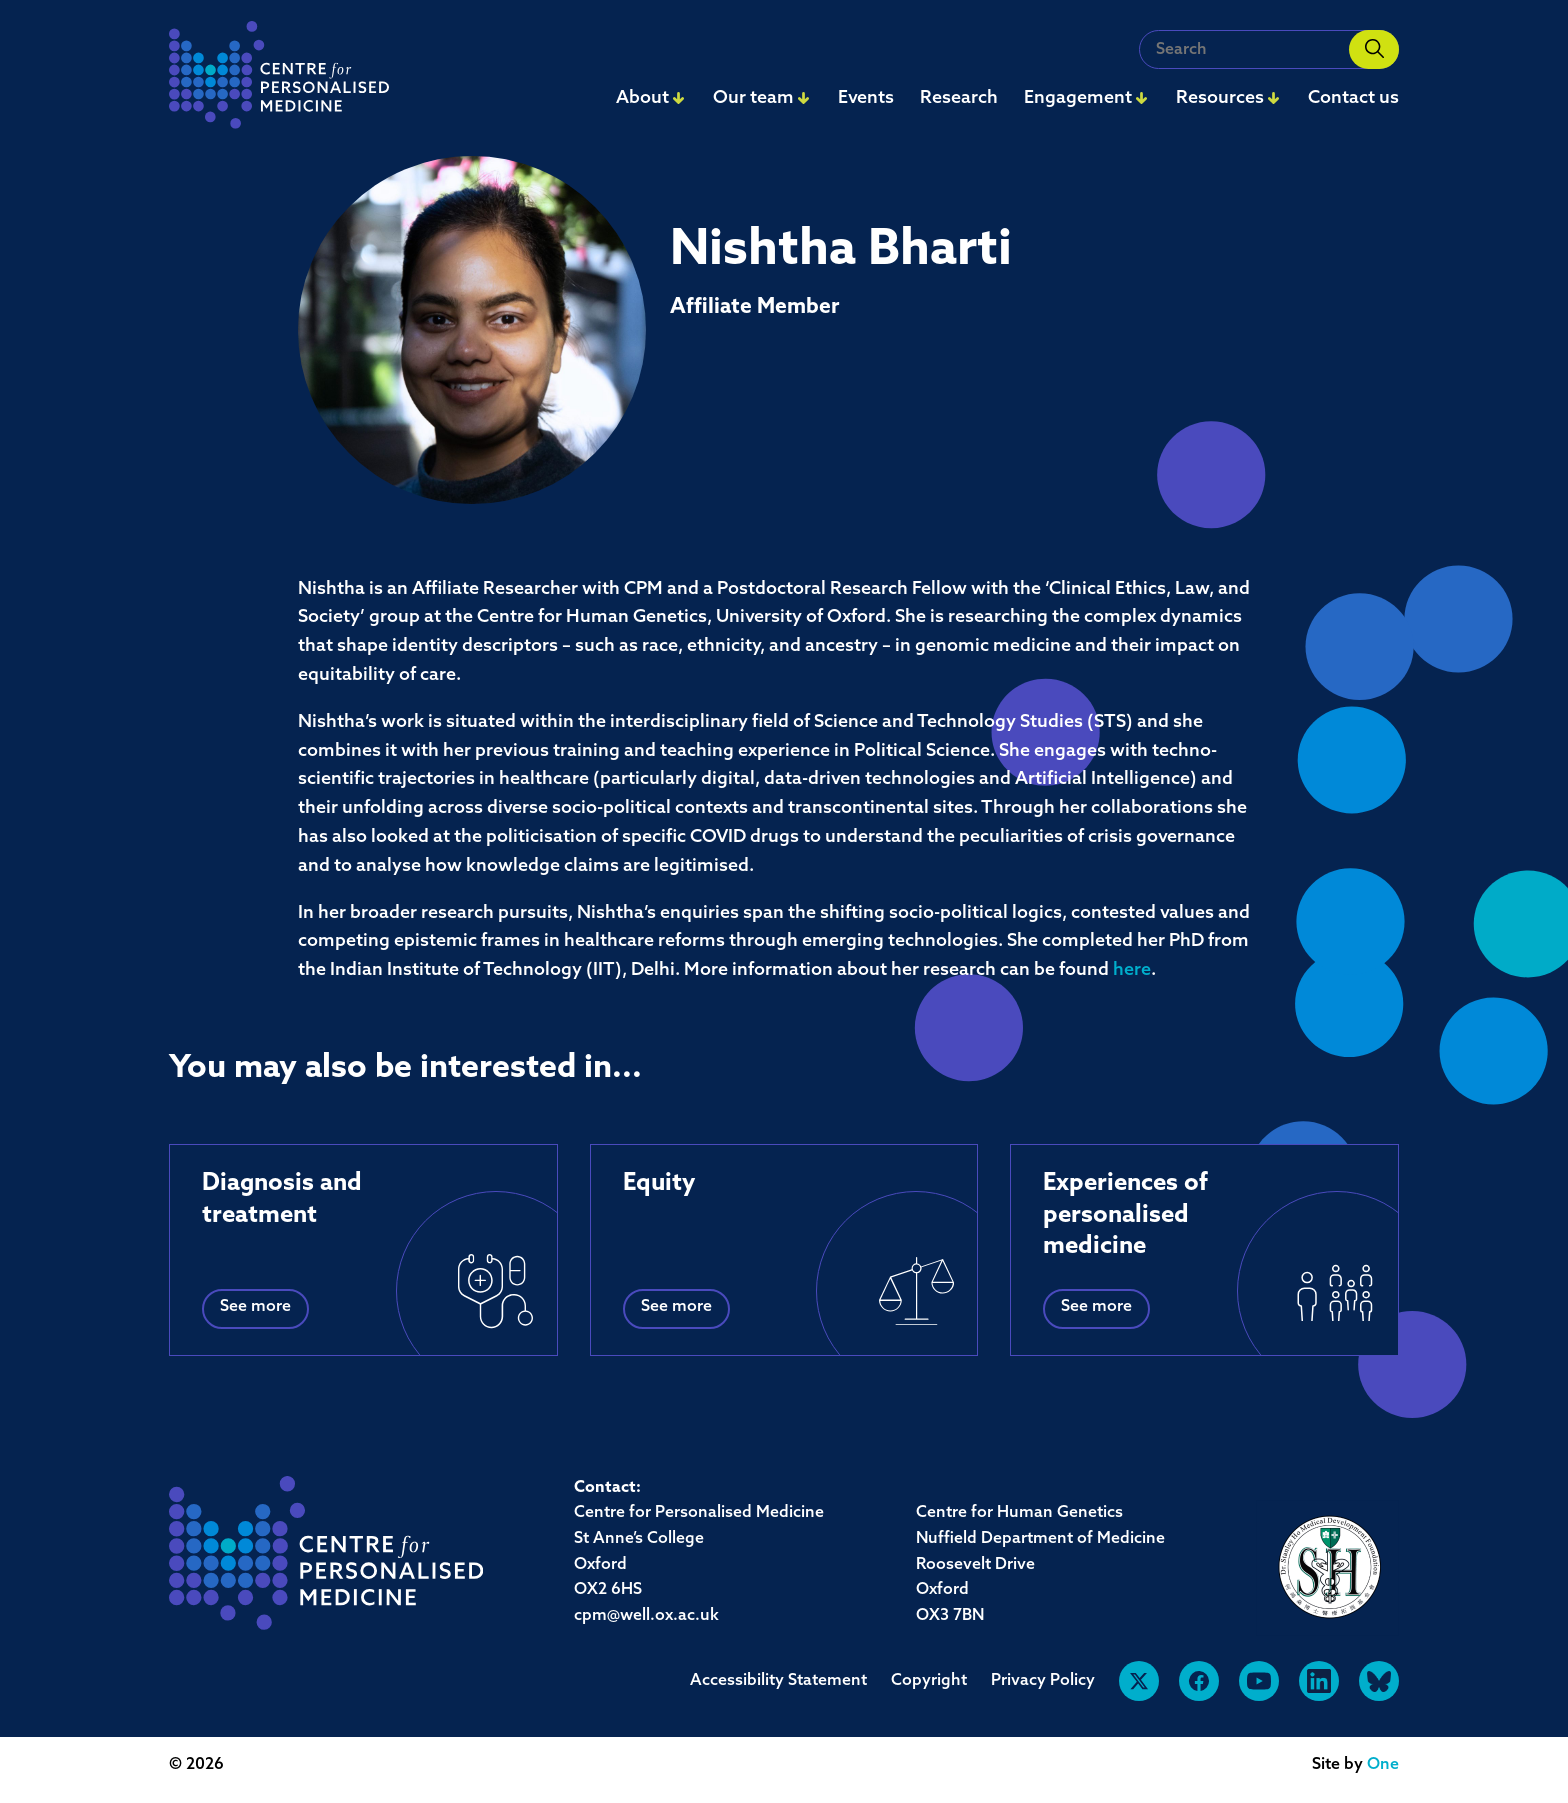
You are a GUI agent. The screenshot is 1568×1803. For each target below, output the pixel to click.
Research (959, 98)
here (1132, 970)
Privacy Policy (1043, 1681)
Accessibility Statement (778, 1681)
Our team (753, 98)
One (1383, 1765)
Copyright (929, 1681)
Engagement (1078, 98)
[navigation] (279, 80)
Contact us (1353, 98)
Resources (1220, 98)
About (642, 98)
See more (255, 1307)
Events (866, 98)
